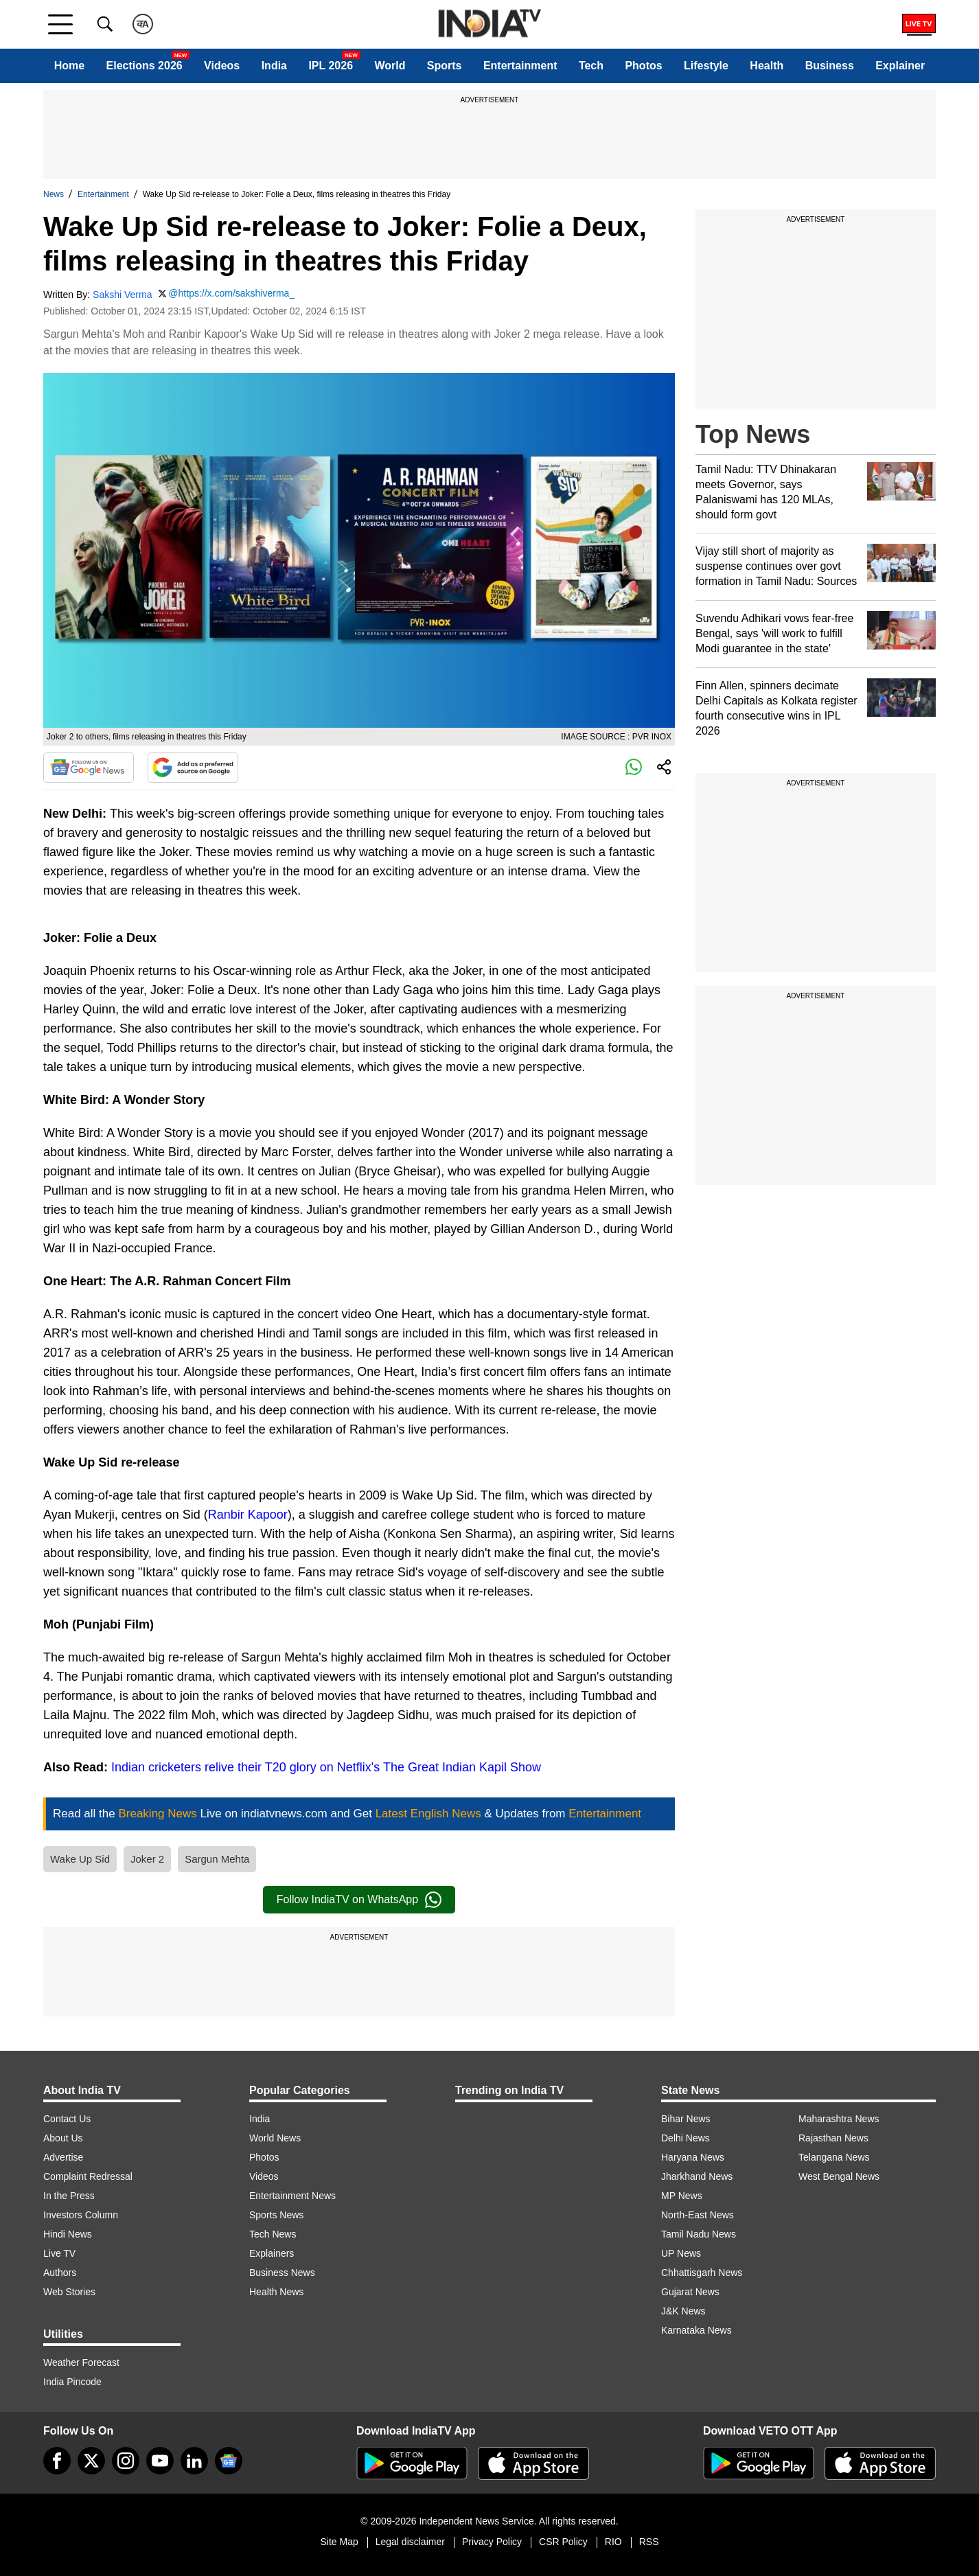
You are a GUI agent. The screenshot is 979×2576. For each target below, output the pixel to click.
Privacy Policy (492, 2541)
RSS (649, 2541)
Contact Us (67, 2118)
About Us (63, 2137)
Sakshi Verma (122, 294)
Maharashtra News (838, 2118)
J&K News (683, 2310)
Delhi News (685, 2137)
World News (275, 2137)
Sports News (276, 2214)
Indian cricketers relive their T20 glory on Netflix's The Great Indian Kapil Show (326, 1767)
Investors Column (80, 2214)
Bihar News (686, 2118)
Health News (276, 2291)
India (274, 65)
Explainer (900, 65)
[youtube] (160, 2460)
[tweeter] (91, 2460)
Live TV (59, 2253)
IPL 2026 (330, 65)
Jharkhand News (697, 2176)
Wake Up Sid (80, 1859)
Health (766, 65)
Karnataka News (696, 2330)
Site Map (339, 2541)
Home (69, 65)
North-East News (697, 2214)
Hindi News (67, 2234)
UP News (681, 2253)
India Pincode (72, 2381)
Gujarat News (690, 2291)
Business (829, 65)
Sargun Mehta (217, 1859)
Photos (643, 65)
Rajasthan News (833, 2137)
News (53, 194)
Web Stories (69, 2291)
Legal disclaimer (410, 2541)
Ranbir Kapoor (248, 1514)
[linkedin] (194, 2460)
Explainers (271, 2253)
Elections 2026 (144, 65)
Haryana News (692, 2157)
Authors (59, 2272)
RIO (613, 2541)
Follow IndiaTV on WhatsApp (359, 1899)
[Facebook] (57, 2460)
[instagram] (125, 2460)
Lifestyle (706, 65)
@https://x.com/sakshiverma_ (231, 293)
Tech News (272, 2234)
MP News (681, 2195)
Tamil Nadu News (698, 2234)
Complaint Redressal (88, 2176)
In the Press (69, 2195)
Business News (282, 2272)
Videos (222, 65)
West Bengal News (838, 2176)
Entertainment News (292, 2195)
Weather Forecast (81, 2362)
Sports (444, 65)
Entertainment (520, 65)
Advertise (63, 2157)
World (389, 65)
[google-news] (228, 2460)
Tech (591, 65)
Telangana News (834, 2157)
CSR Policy (563, 2541)
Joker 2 (147, 1859)
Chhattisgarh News (701, 2272)
